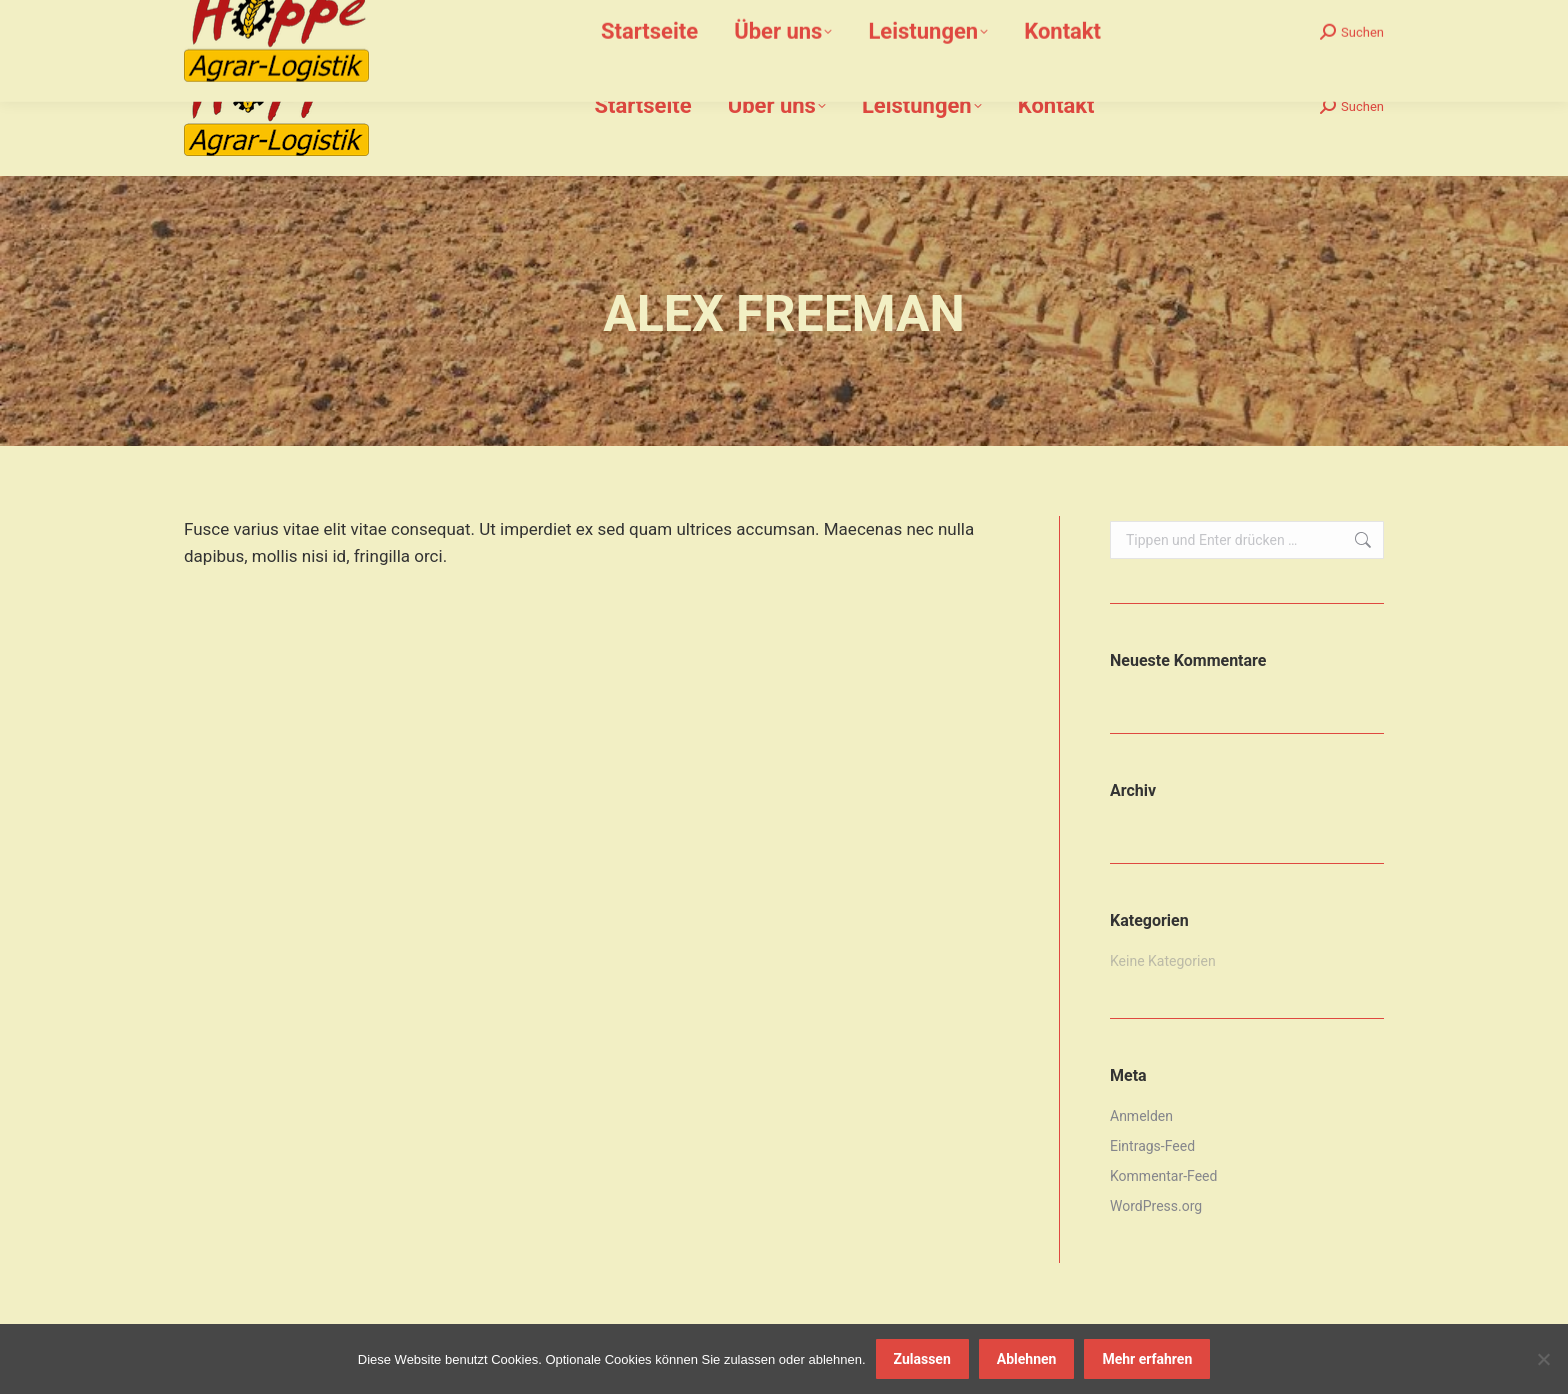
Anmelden (1141, 1116)
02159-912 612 (302, 18)
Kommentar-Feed (1163, 1176)
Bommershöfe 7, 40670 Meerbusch (704, 18)
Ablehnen (1027, 1359)
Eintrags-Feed (1152, 1146)
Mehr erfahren (1147, 1359)
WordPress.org (1156, 1206)
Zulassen (922, 1359)
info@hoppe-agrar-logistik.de (474, 18)
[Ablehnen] (1543, 1359)
